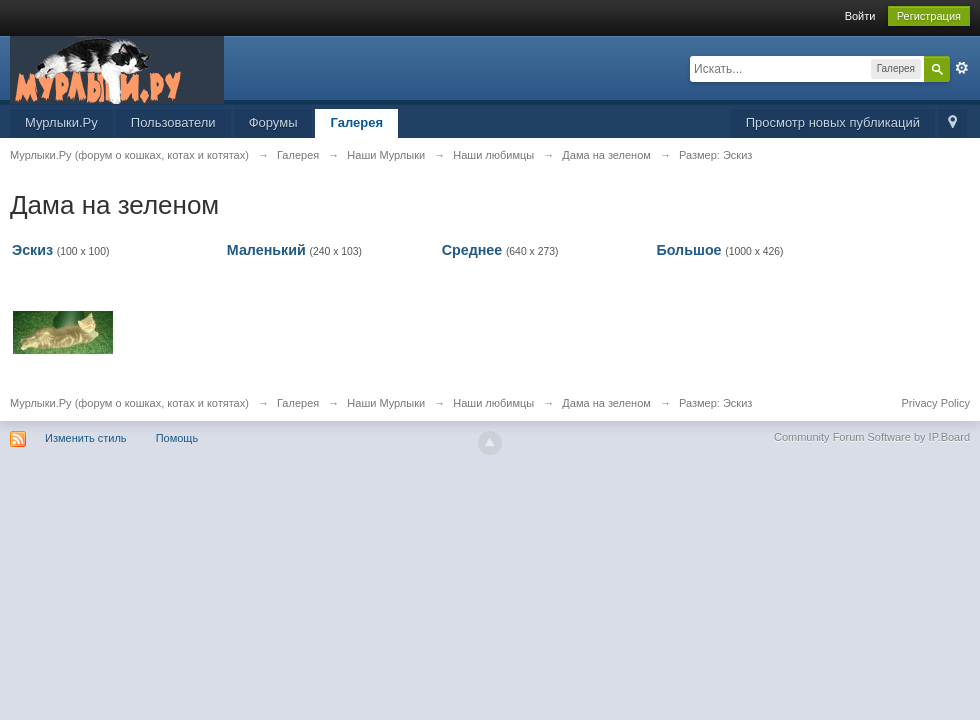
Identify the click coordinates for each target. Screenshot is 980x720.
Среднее (472, 250)
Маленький (266, 250)
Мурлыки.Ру (61, 122)
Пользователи (173, 122)
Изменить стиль (86, 438)
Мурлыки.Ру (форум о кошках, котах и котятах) (129, 403)
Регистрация (929, 16)
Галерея (356, 122)
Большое (688, 250)
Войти (860, 16)
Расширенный (962, 68)
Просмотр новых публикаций (833, 122)
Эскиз (32, 250)
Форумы (273, 122)
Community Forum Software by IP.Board (872, 437)
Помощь (177, 438)
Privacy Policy (936, 403)
